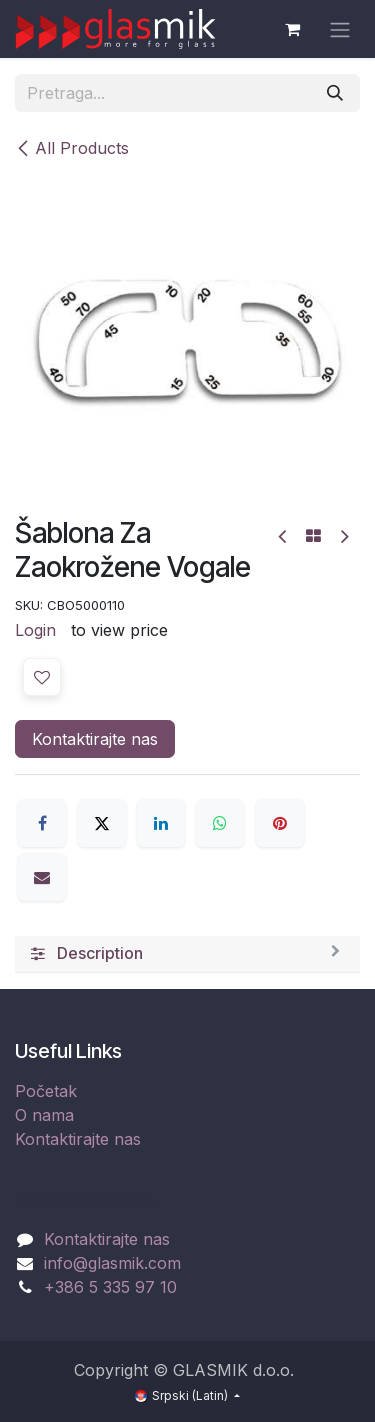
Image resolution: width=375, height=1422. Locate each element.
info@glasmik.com (112, 1263)
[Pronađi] (335, 93)
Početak (46, 1091)
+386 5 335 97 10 (110, 1287)
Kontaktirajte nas (95, 739)
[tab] (187, 954)
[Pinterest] (280, 823)
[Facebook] (42, 823)
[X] (102, 823)
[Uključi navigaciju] (340, 29)
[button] (42, 677)
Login (35, 630)
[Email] (42, 877)
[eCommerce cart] (292, 29)
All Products (72, 148)
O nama (44, 1115)
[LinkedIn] (161, 823)
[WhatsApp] (220, 823)
